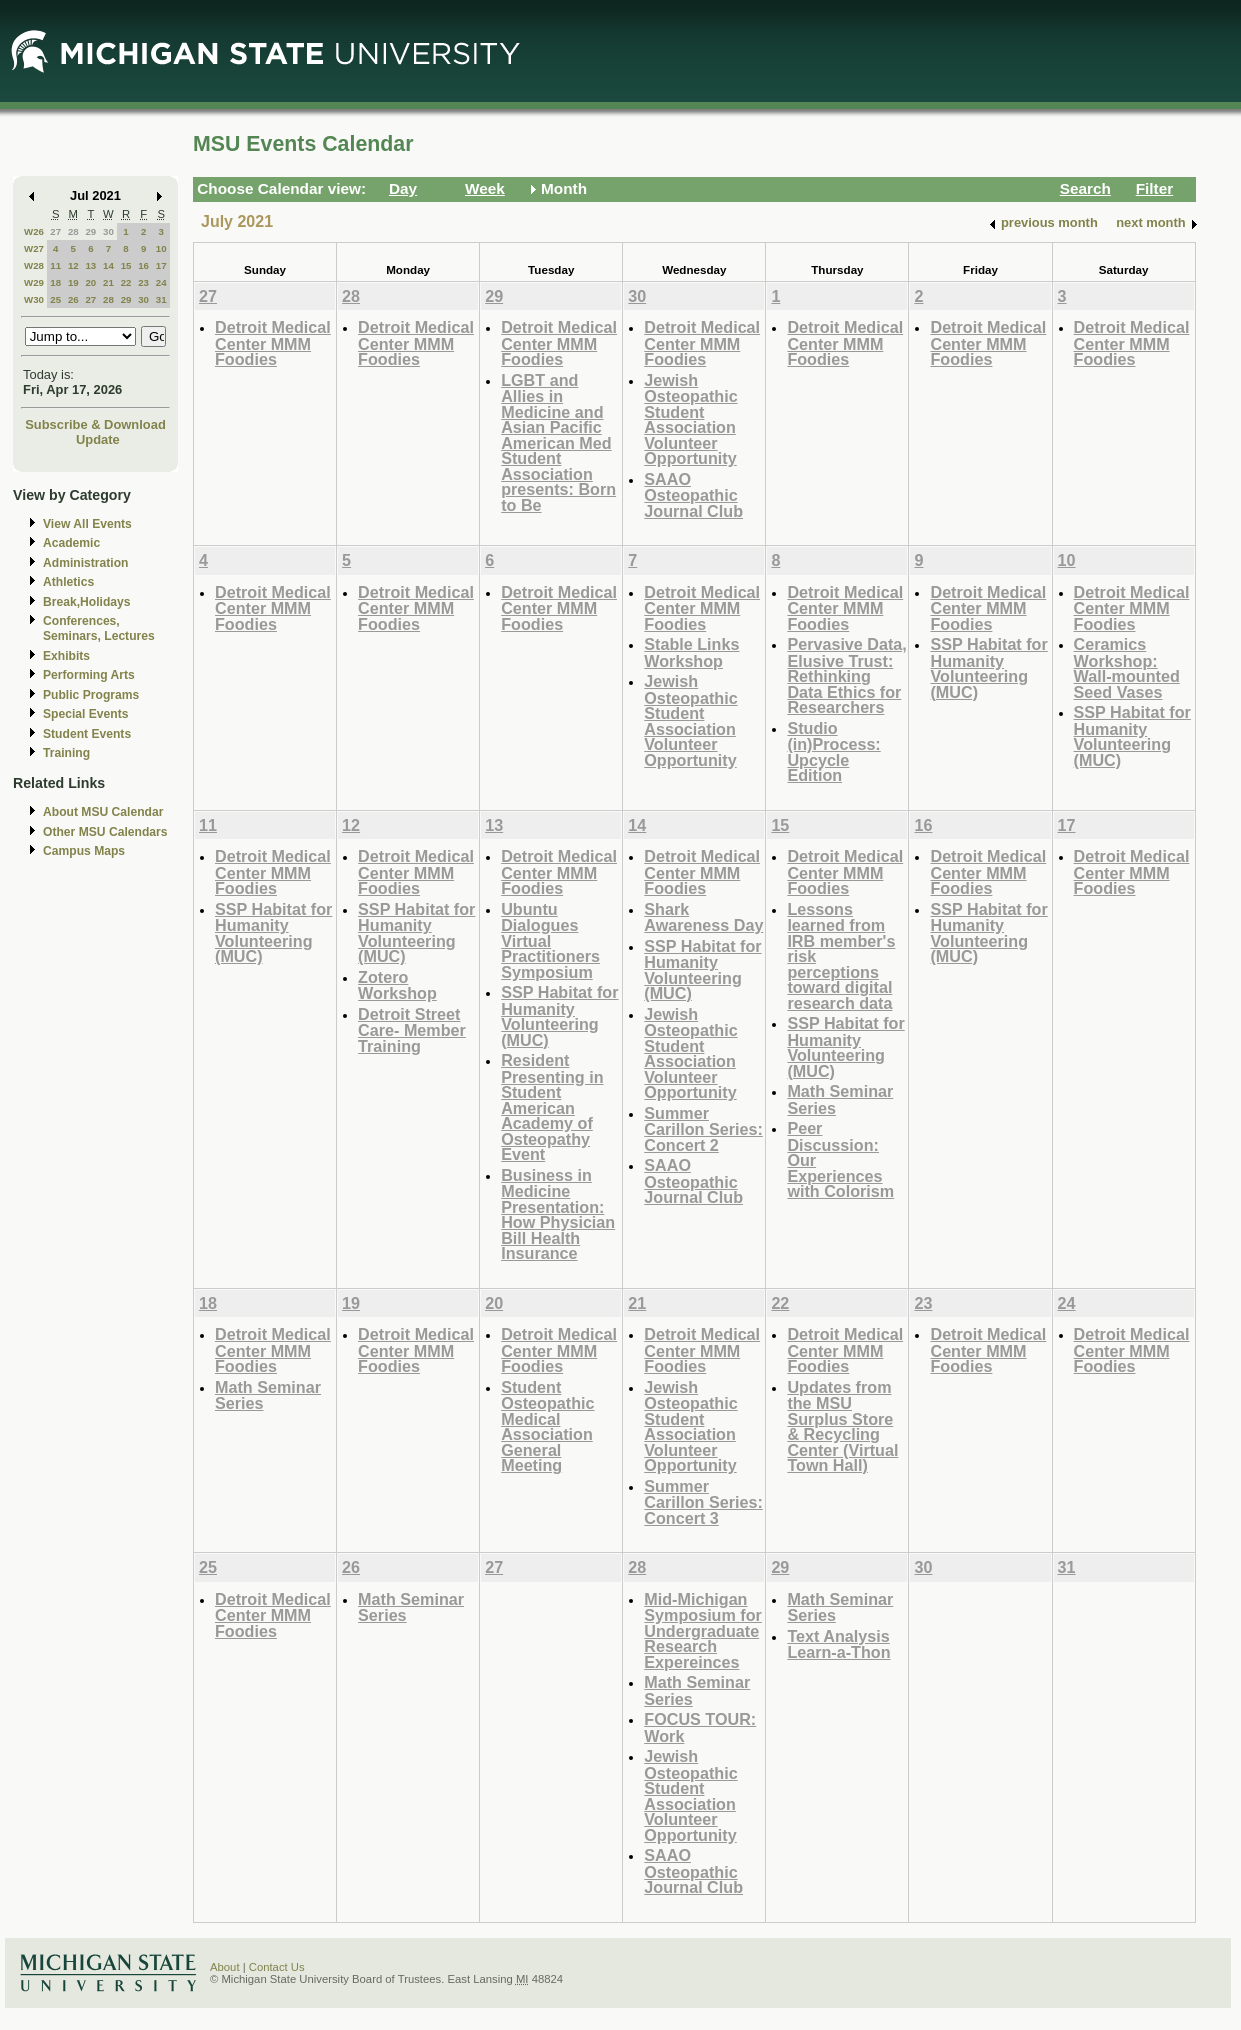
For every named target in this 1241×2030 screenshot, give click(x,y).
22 (126, 282)
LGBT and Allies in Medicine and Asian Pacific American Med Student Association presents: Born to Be (558, 442)
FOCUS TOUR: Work (700, 1727)
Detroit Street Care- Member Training (412, 1030)
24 (161, 282)
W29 (34, 282)
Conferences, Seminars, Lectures (99, 628)
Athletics (68, 582)
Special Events (85, 714)
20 (90, 282)
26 (73, 299)
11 (55, 265)
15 (126, 265)
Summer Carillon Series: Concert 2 (703, 1129)
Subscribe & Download (95, 424)
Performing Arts (89, 675)
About (225, 1967)
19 (73, 282)
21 (108, 282)
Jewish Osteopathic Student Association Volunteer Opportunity (690, 419)
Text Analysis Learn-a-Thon (838, 1644)
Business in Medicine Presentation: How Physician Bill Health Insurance (558, 1214)
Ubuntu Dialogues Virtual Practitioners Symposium (550, 940)
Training (66, 753)
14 (108, 265)
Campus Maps (84, 851)
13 (90, 265)
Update (98, 439)
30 (108, 231)
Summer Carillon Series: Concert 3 (703, 1502)
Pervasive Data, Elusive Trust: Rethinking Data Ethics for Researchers (846, 675)
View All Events (87, 524)
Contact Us (277, 1967)
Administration (85, 563)
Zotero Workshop (397, 985)
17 (161, 265)
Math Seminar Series (840, 1099)
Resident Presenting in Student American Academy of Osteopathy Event (552, 1107)
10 (161, 248)
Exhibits (66, 656)
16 (143, 265)
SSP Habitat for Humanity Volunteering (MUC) (988, 668)
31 (161, 299)
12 (73, 265)
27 (55, 231)
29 (90, 231)
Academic (71, 543)
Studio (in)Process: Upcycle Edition (833, 752)
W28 (34, 265)
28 (73, 231)
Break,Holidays (87, 602)
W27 (34, 248)
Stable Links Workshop (691, 652)
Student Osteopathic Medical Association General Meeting (547, 1426)
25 (55, 299)
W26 (34, 231)
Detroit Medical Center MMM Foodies (273, 343)
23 (143, 282)
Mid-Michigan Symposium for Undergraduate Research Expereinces (703, 1630)
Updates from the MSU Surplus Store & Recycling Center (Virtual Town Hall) (842, 1426)
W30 (34, 299)
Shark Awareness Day (703, 917)
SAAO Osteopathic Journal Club (693, 495)
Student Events (87, 734)
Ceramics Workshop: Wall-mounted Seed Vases (1127, 668)
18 (55, 282)
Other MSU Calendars (105, 832)
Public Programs (91, 695)
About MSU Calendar (103, 812)
